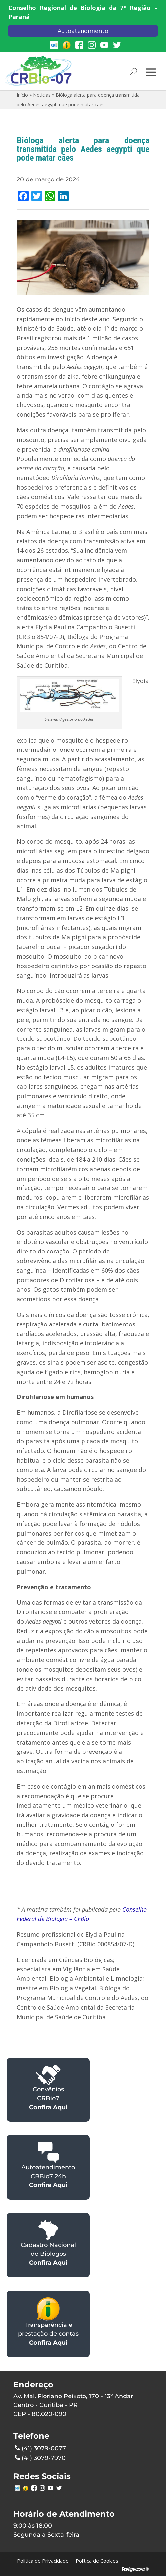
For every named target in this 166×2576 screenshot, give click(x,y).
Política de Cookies (97, 2560)
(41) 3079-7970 (40, 2457)
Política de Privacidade (43, 2560)
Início (22, 95)
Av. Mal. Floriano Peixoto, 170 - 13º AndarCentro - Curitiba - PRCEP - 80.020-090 (73, 2405)
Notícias (42, 95)
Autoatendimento (83, 31)
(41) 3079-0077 (40, 2447)
